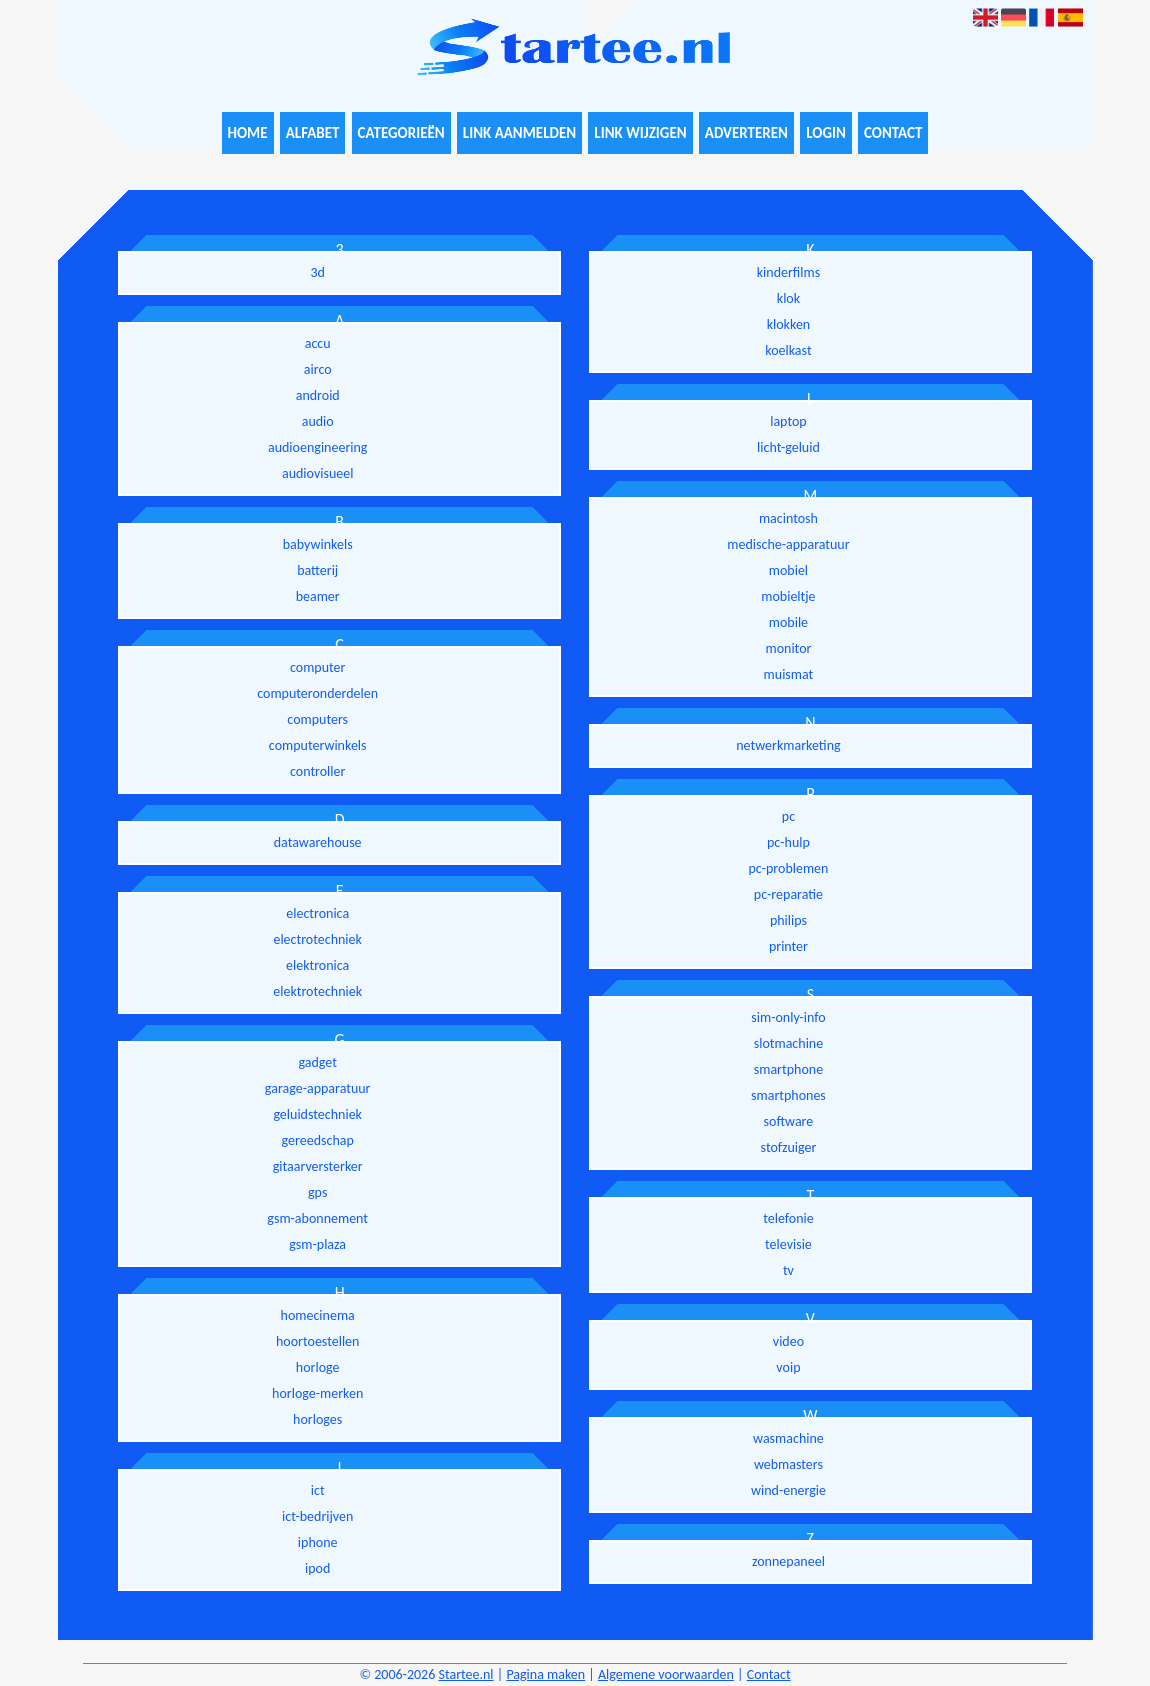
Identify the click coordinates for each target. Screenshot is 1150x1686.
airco (318, 369)
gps (317, 1192)
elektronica (317, 965)
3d (317, 272)
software (789, 1121)
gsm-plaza (317, 1244)
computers (317, 719)
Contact (893, 133)
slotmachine (788, 1043)
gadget (317, 1062)
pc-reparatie (788, 894)
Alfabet (313, 133)
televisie (788, 1244)
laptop (788, 421)
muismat (789, 674)
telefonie (788, 1218)
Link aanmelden (519, 133)
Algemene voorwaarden (666, 1674)
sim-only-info (788, 1017)
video (788, 1341)
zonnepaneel (788, 1561)
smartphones (788, 1095)
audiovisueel (317, 473)
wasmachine (788, 1438)
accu (318, 343)
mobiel (788, 570)
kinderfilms (788, 272)
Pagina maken (545, 1674)
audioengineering (317, 447)
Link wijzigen (640, 133)
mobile (788, 622)
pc (788, 816)
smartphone (788, 1069)
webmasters (788, 1464)
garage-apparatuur (318, 1088)
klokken (789, 324)
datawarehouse (318, 842)
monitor (788, 648)
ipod (317, 1568)
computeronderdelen (317, 693)
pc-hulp (788, 842)
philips (788, 920)
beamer (318, 596)
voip (788, 1367)
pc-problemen (788, 868)
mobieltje (788, 596)
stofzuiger (789, 1147)
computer (317, 667)
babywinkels (318, 544)
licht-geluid (788, 447)
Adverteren (746, 133)
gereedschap (318, 1140)
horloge (318, 1367)
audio (318, 421)
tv (788, 1270)
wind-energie (788, 1490)
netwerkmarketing (788, 745)
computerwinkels (318, 745)
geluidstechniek (317, 1114)
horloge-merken (317, 1393)
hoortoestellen (317, 1341)
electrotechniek (317, 939)
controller (317, 771)
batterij (317, 570)
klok (788, 298)
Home (248, 133)
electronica (317, 913)
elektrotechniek (317, 991)
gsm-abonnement (317, 1218)
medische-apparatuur (788, 544)
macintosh (788, 518)
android (318, 395)
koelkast (788, 350)
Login (826, 133)
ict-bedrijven (317, 1516)
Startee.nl (465, 1674)
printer (788, 946)
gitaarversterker (318, 1166)
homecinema (318, 1315)
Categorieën (401, 133)
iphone (318, 1542)
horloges (317, 1419)
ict (318, 1490)
